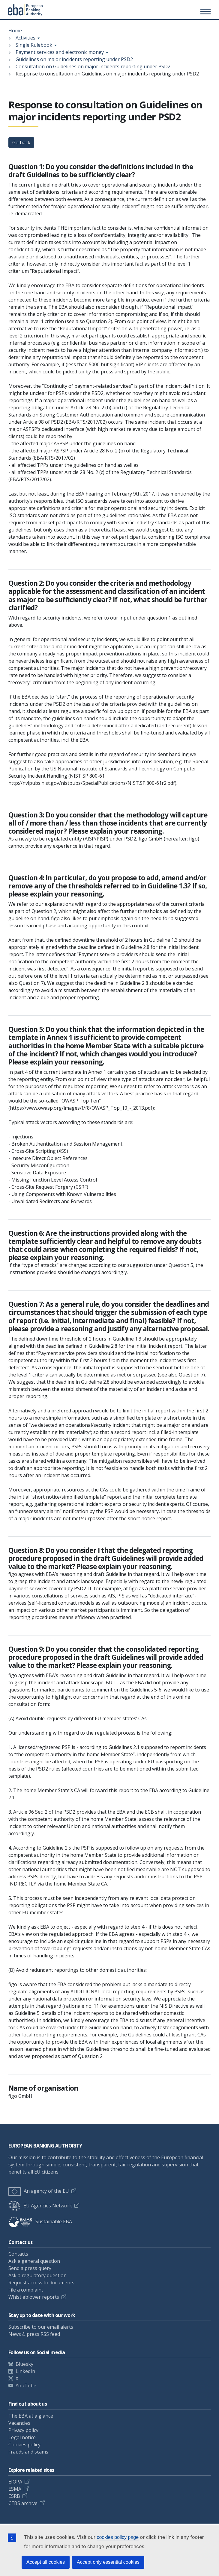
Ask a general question (34, 2261)
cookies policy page (118, 2537)
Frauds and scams (28, 2451)
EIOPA (15, 2481)
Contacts (18, 2254)
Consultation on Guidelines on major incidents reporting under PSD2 (93, 66)
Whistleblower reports (33, 2297)
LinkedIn (25, 2371)
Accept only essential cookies (108, 2562)
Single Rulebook (34, 45)
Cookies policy (24, 2444)
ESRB (14, 2496)
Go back (21, 142)
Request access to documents (41, 2282)
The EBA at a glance (30, 2416)
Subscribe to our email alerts (40, 2327)
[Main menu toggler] (205, 11)
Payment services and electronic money (60, 52)
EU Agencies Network (40, 2205)
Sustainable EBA (40, 2221)
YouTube (26, 2385)
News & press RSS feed (34, 2334)
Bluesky (24, 2364)
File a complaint (25, 2289)
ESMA (14, 2489)
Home (15, 30)
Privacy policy (23, 2430)
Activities (25, 37)
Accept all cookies (45, 2562)
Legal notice (22, 2437)
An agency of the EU (38, 2191)
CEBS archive (23, 2503)
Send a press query (29, 2268)
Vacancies (19, 2423)
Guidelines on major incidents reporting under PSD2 (74, 59)
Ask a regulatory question (37, 2275)
